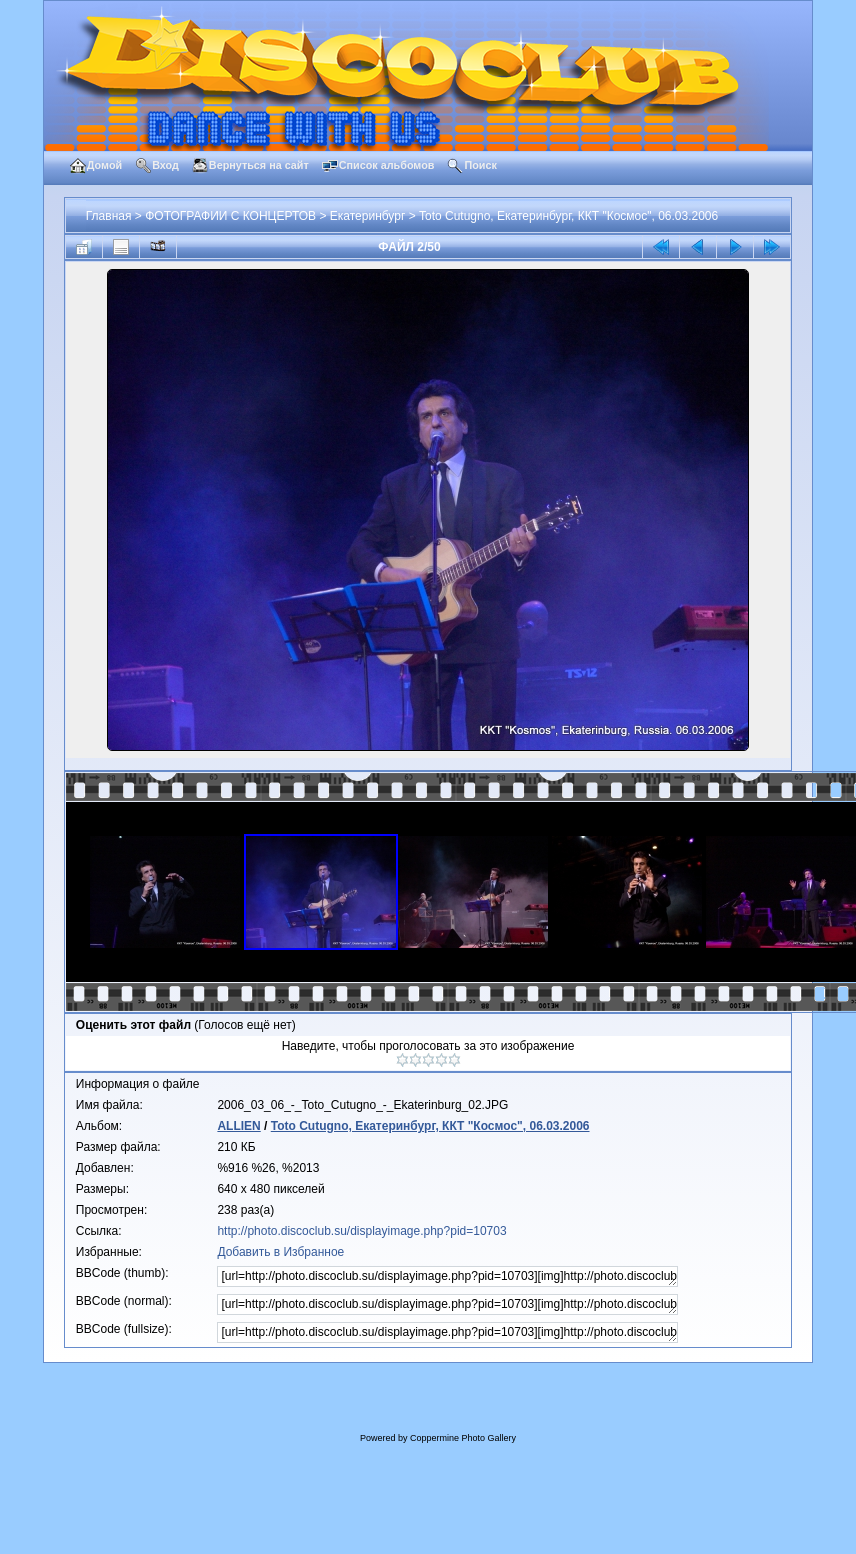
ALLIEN (238, 1126)
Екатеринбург (368, 216)
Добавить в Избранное (280, 1252)
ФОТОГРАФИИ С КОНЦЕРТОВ (230, 216)
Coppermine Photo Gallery (463, 1438)
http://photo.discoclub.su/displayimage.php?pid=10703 (361, 1231)
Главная (109, 216)
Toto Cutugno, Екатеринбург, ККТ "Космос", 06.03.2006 (568, 216)
